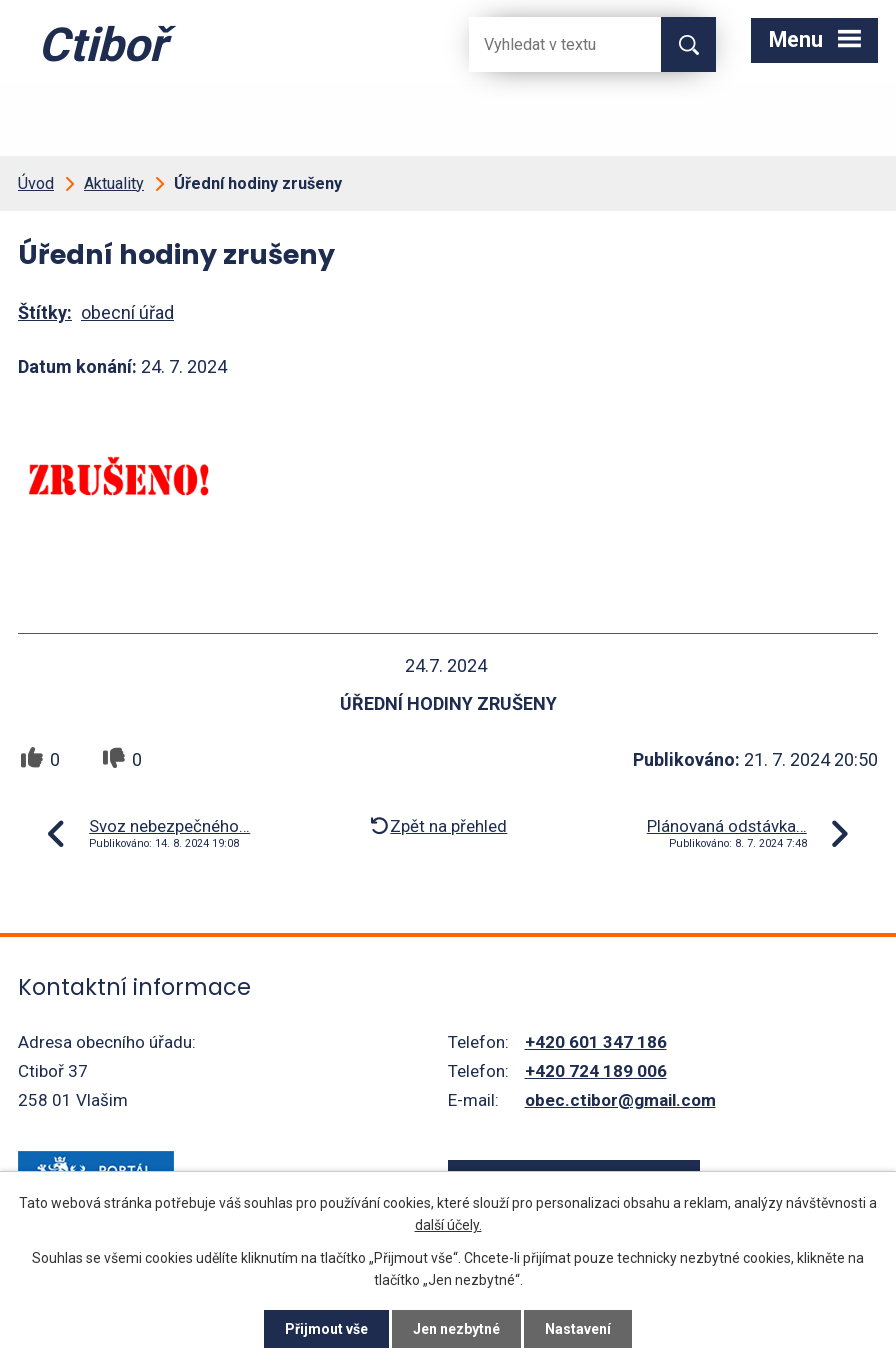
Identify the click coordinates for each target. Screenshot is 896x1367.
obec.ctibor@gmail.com (620, 1100)
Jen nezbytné (456, 1329)
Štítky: (45, 312)
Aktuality (114, 183)
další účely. (448, 1225)
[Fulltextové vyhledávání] (549, 44)
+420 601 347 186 (596, 1042)
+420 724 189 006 (596, 1071)
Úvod (36, 183)
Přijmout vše (326, 1329)
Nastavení (578, 1329)
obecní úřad (127, 312)
